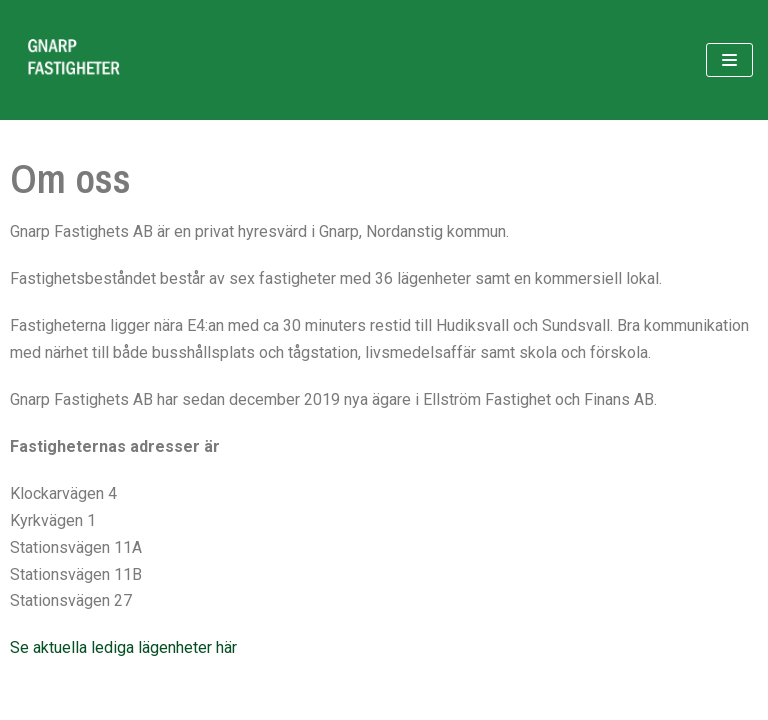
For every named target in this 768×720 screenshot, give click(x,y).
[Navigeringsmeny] (729, 60)
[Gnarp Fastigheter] (75, 60)
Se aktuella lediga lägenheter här (123, 647)
